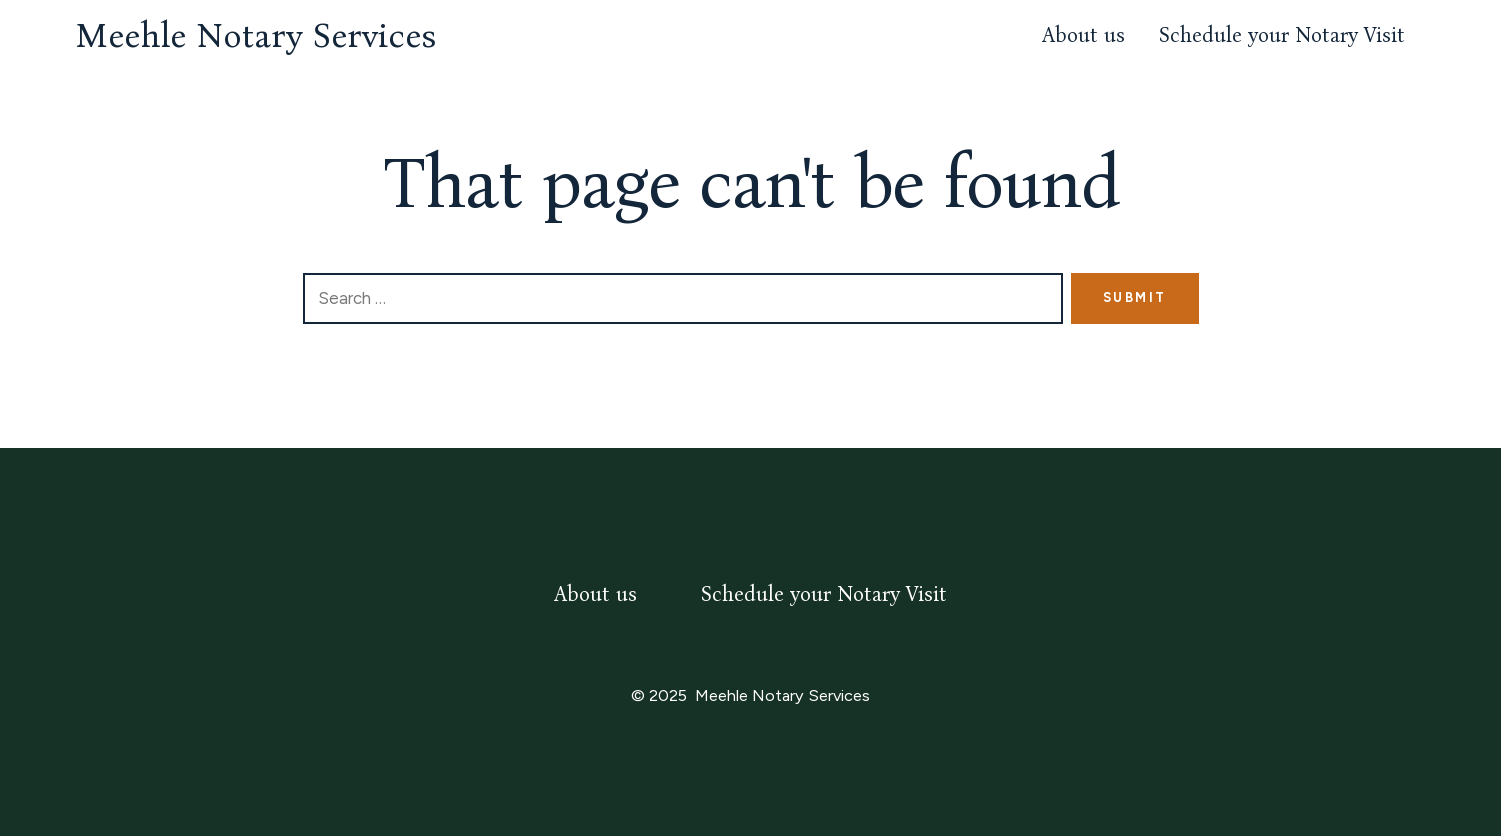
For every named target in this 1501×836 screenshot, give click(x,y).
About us (1083, 35)
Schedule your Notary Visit (1282, 35)
